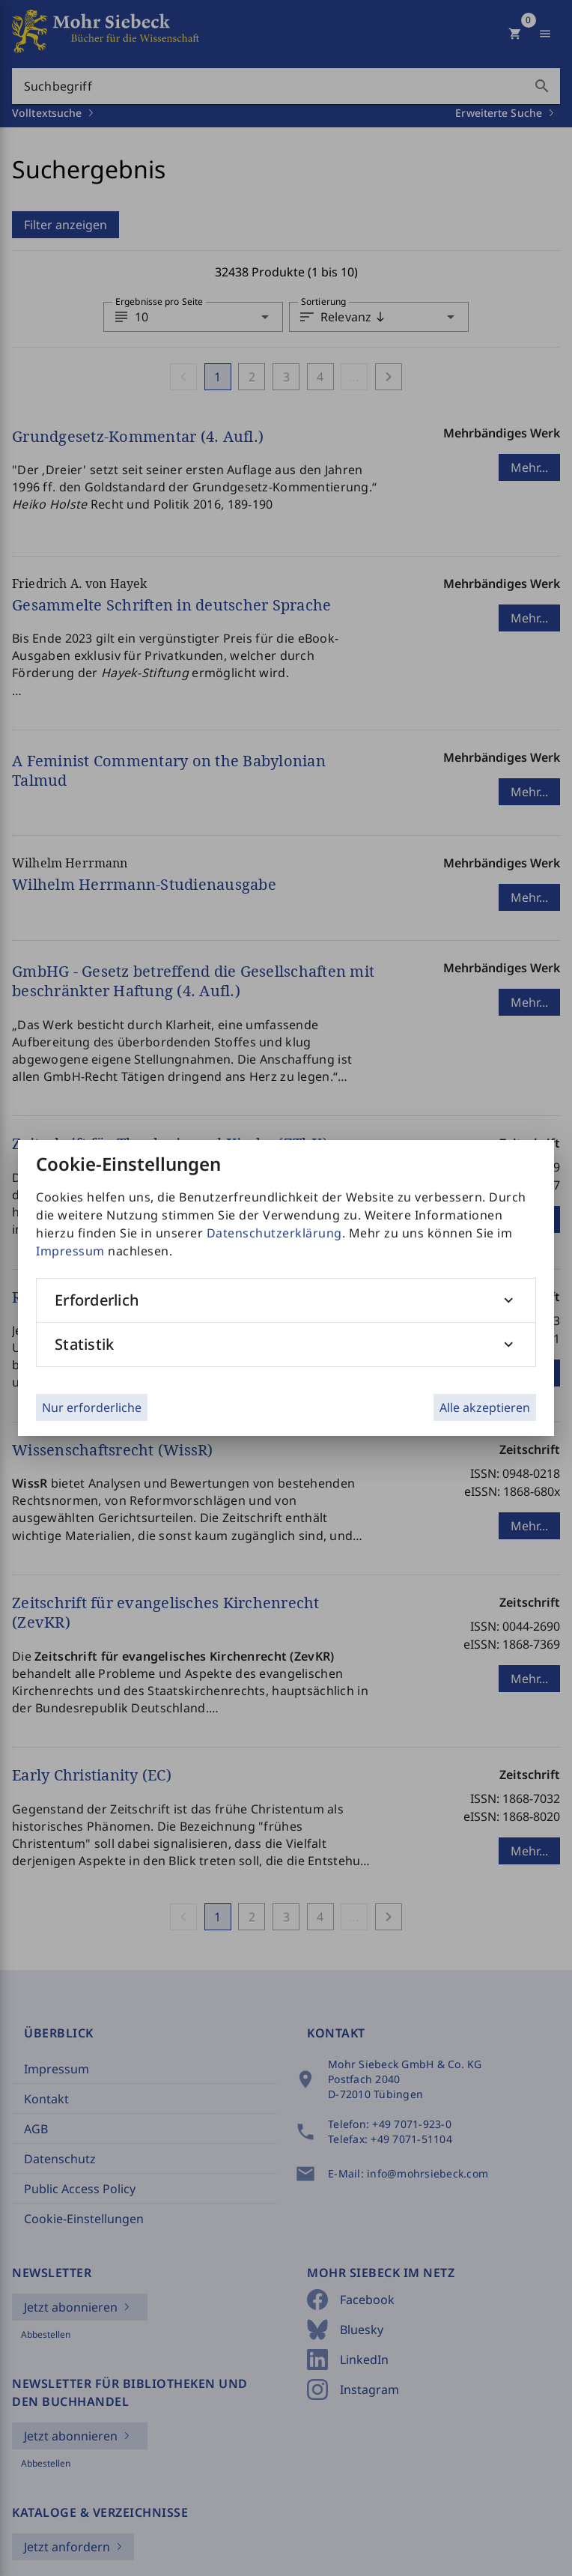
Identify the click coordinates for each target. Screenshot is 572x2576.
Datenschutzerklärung (274, 1233)
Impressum (70, 1251)
